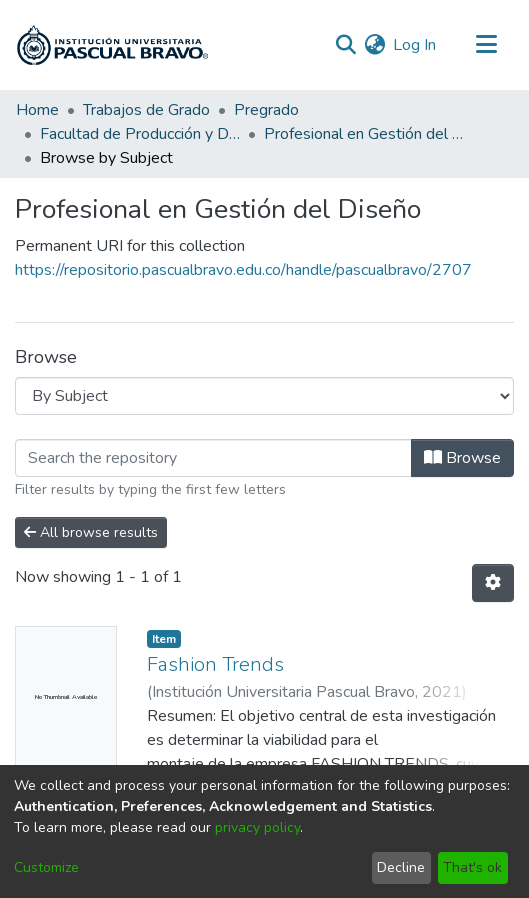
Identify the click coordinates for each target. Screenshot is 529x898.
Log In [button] (415, 45)
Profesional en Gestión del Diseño (364, 134)
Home (37, 110)
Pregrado (266, 110)
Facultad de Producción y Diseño (140, 134)
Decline (401, 867)
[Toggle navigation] (486, 45)
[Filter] (213, 458)
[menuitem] (374, 45)
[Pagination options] (493, 583)
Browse (462, 458)
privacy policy (257, 827)
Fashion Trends (215, 664)
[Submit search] (345, 45)
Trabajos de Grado (146, 110)
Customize (46, 867)
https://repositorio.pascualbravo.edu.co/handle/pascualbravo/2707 (243, 270)
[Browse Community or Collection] (264, 396)
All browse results (91, 532)
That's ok (472, 867)
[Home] (112, 45)
